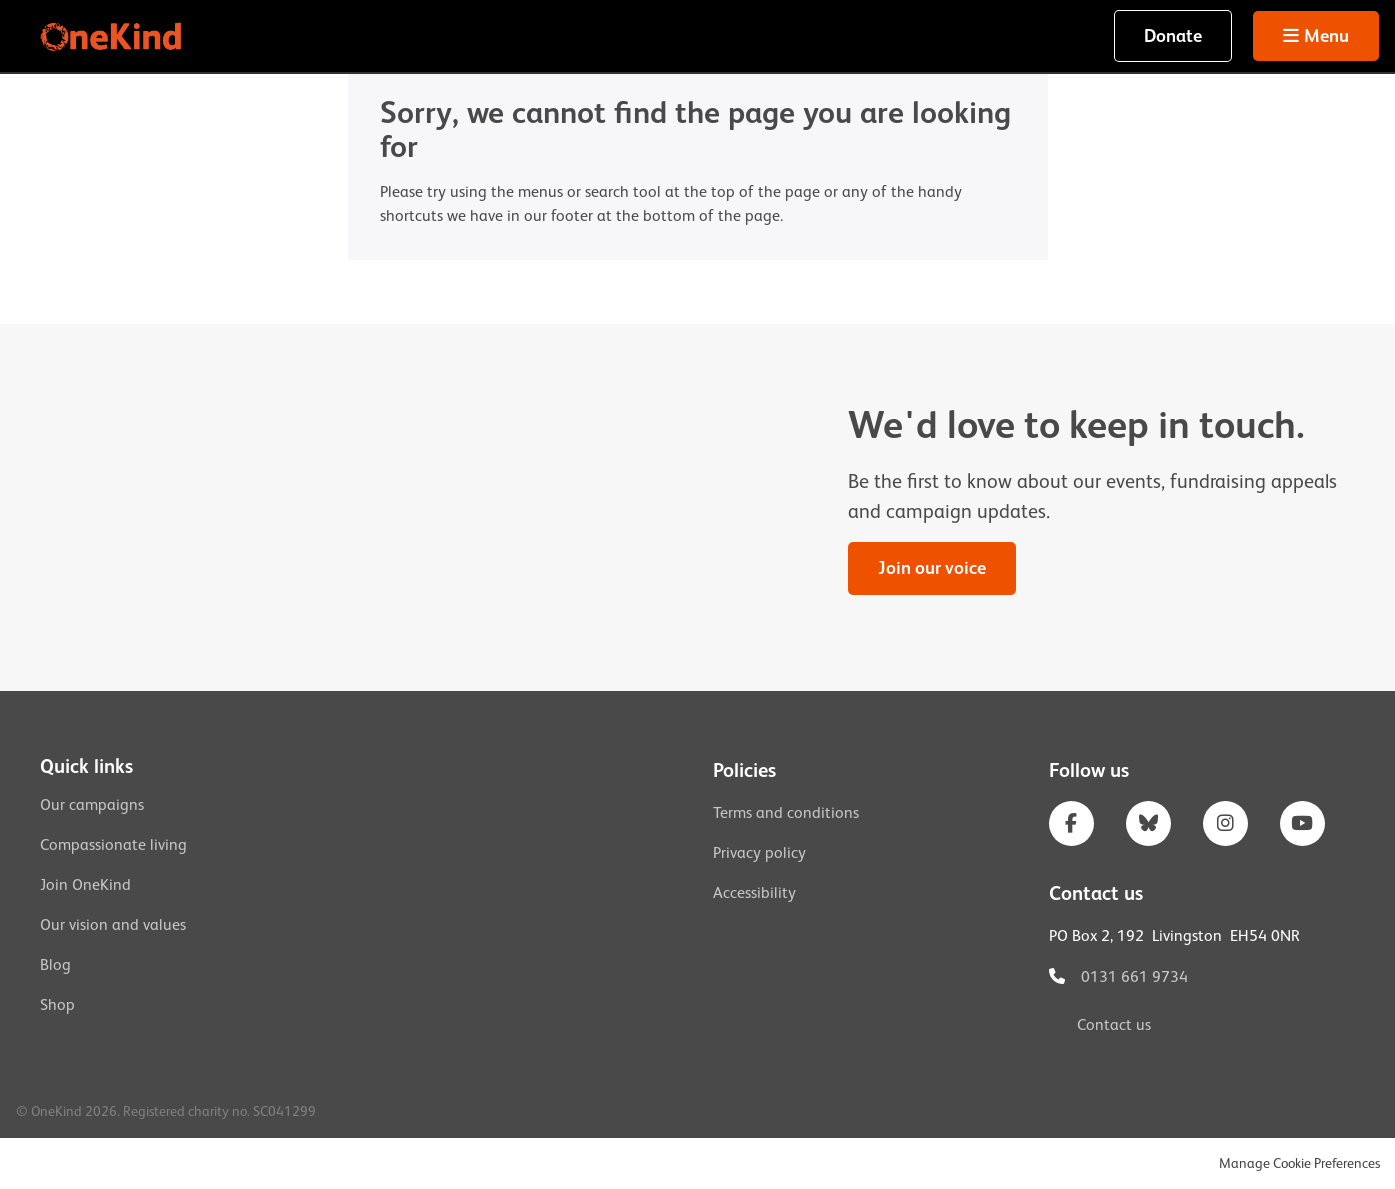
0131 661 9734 (1134, 977)
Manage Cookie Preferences (1299, 1163)
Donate (1173, 36)
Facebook (1071, 823)
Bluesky (1148, 823)
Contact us (1114, 1025)
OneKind (113, 36)
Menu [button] (1326, 36)
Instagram (1225, 823)
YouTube (1302, 823)
